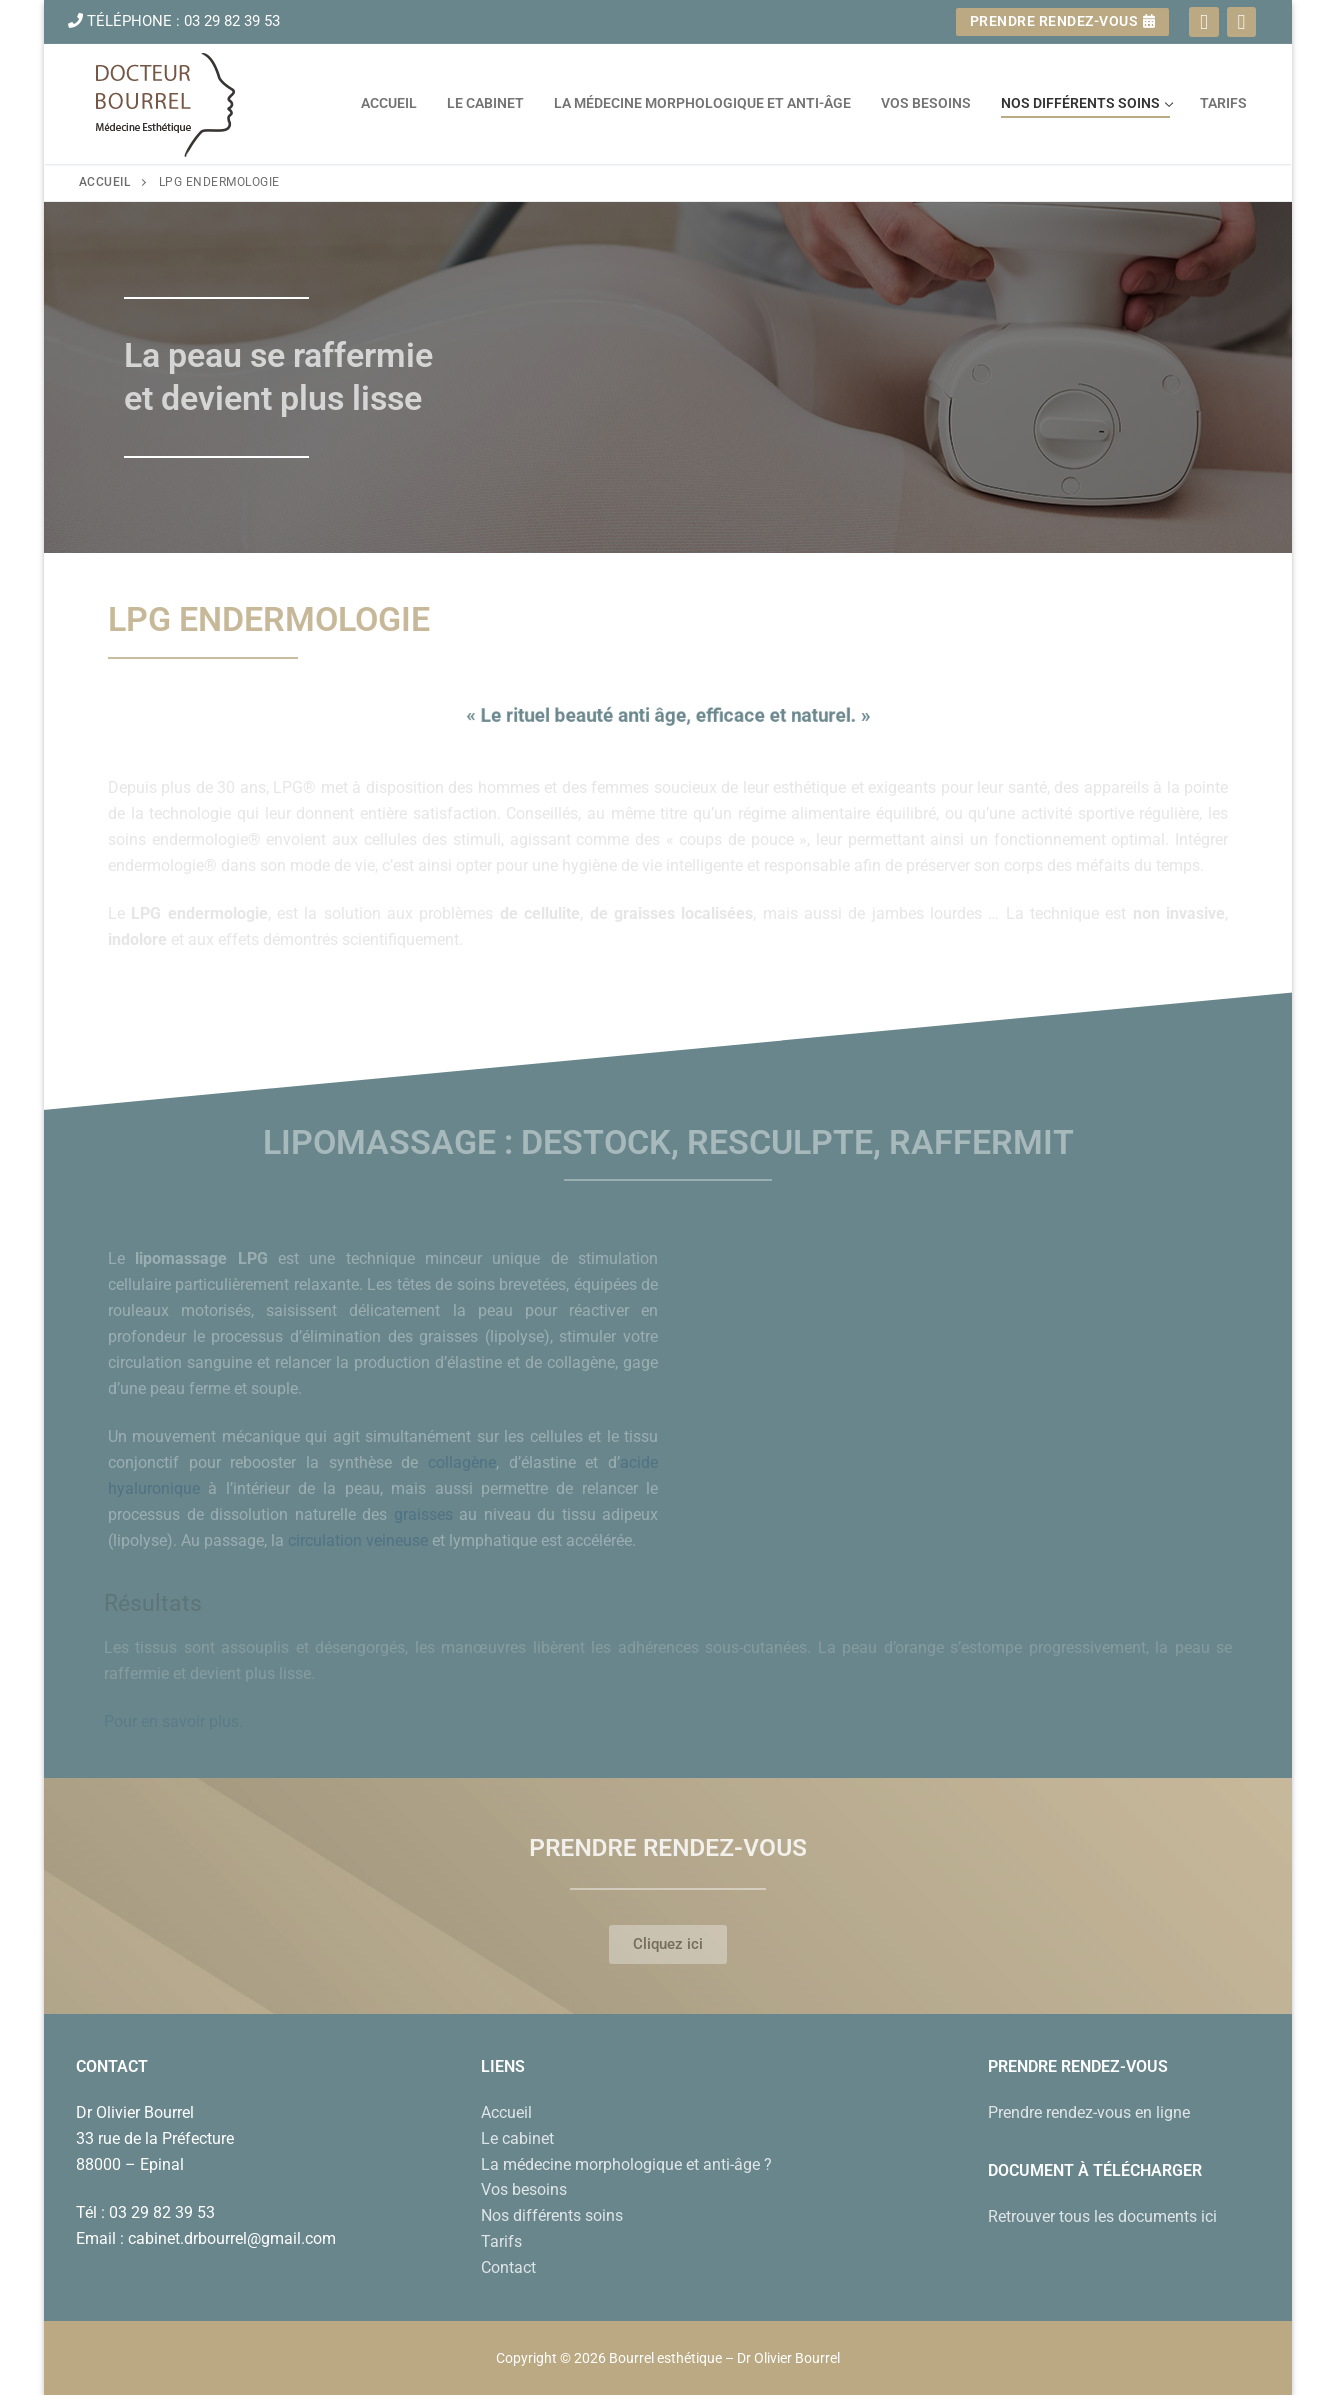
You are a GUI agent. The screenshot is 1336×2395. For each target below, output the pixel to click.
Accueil (105, 182)
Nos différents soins (552, 2215)
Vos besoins (524, 2189)
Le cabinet (517, 2138)
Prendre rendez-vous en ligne (1089, 2112)
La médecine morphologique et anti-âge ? (626, 2164)
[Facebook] (1203, 21)
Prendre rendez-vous (1063, 21)
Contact (508, 2267)
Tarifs (501, 2241)
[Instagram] (1241, 21)
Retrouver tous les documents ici (1102, 2216)
